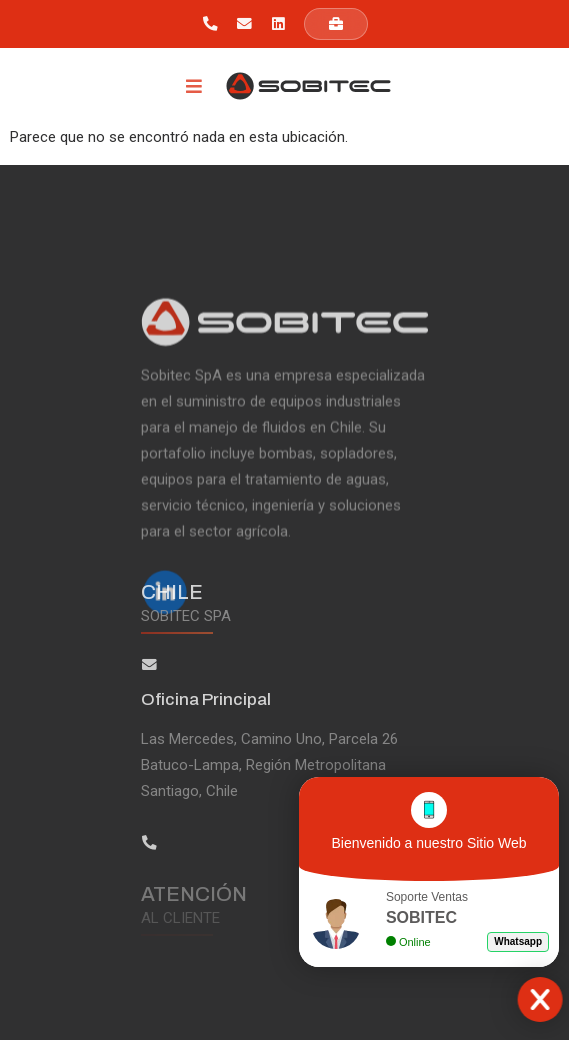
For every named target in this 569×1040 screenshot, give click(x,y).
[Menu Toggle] (194, 86)
